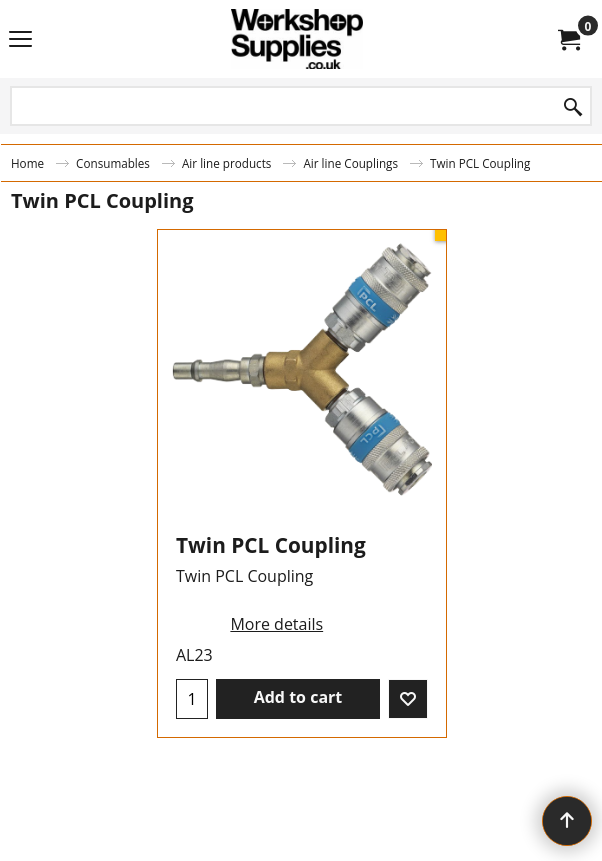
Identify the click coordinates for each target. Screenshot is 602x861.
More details (276, 624)
